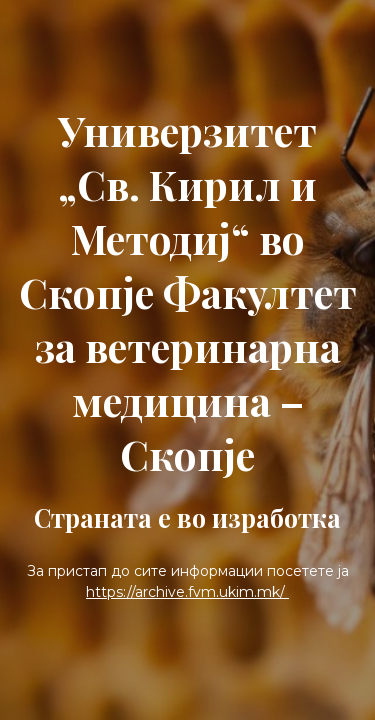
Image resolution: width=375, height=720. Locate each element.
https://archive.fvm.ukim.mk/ (187, 592)
